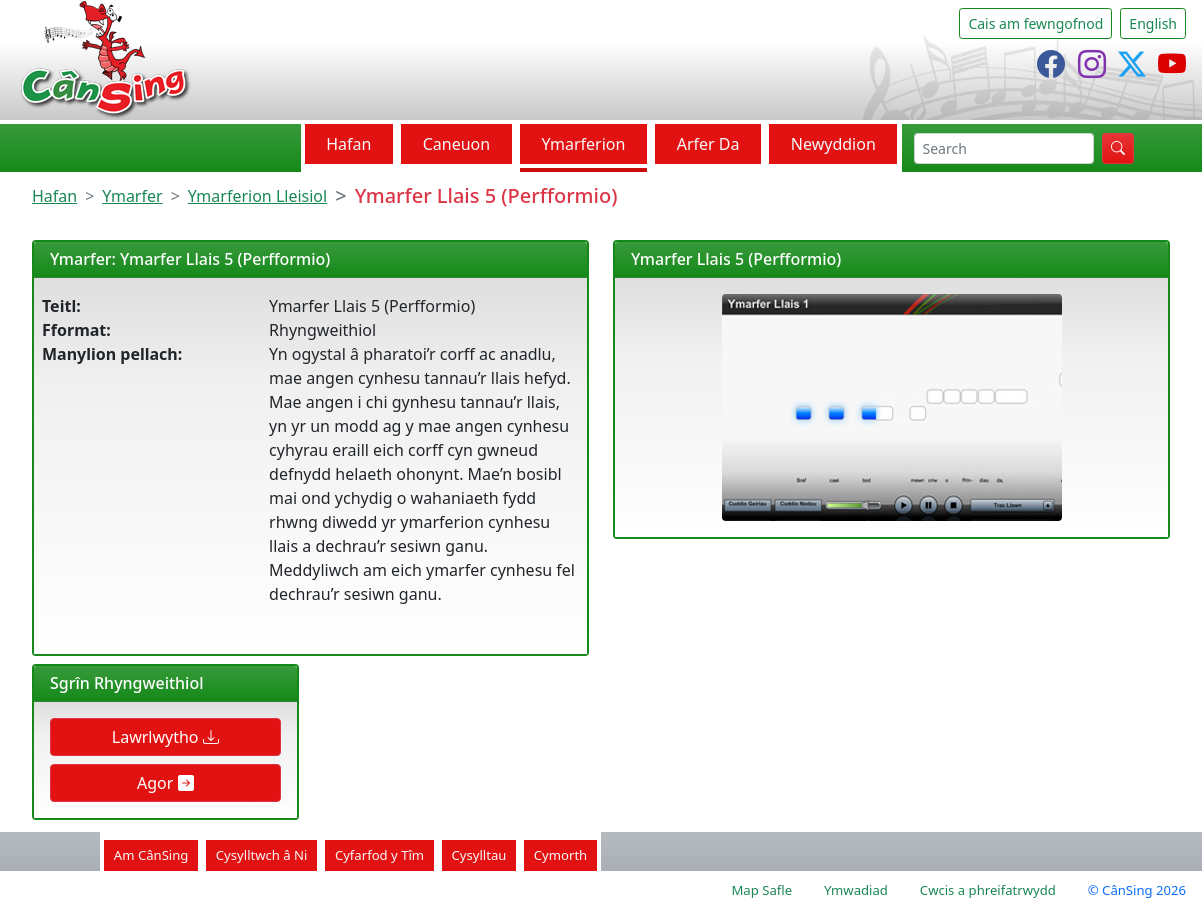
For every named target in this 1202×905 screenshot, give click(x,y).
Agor (165, 783)
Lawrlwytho (165, 737)
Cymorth (560, 855)
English (1153, 23)
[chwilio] (1004, 148)
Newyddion (833, 144)
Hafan (348, 144)
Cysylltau (479, 855)
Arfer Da (708, 144)
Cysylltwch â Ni (262, 855)
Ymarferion (583, 144)
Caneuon (456, 144)
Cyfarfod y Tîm (379, 855)
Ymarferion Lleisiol (257, 196)
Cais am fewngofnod (1035, 23)
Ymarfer (132, 196)
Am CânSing (151, 855)
